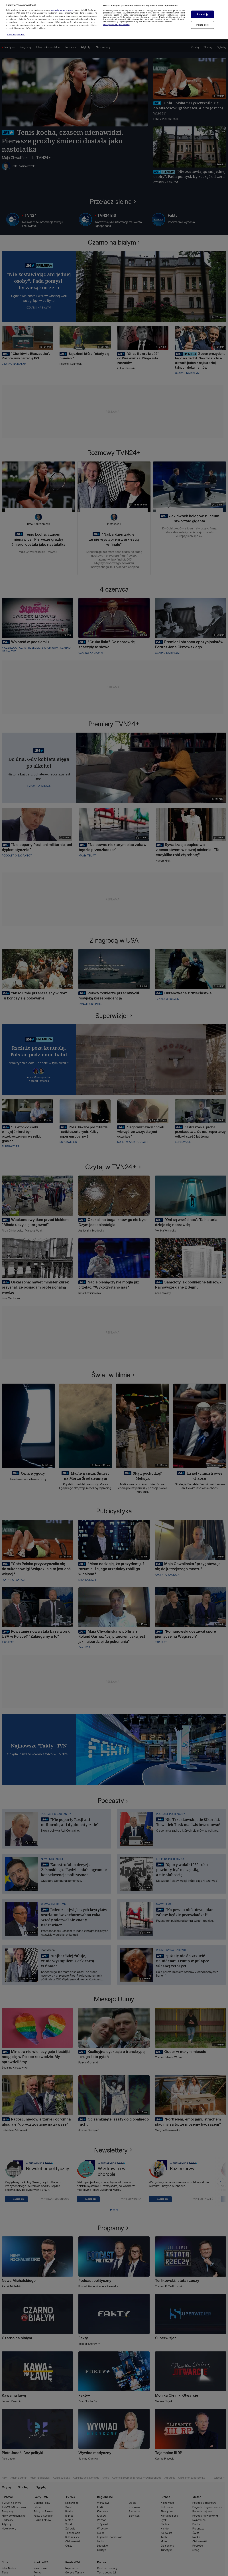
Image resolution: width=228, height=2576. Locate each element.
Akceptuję (202, 14)
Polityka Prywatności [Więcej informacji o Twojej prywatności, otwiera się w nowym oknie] (16, 34)
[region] (114, 20)
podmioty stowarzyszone (62, 10)
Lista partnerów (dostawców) (116, 24)
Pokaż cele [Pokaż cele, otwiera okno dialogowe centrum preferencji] (202, 24)
